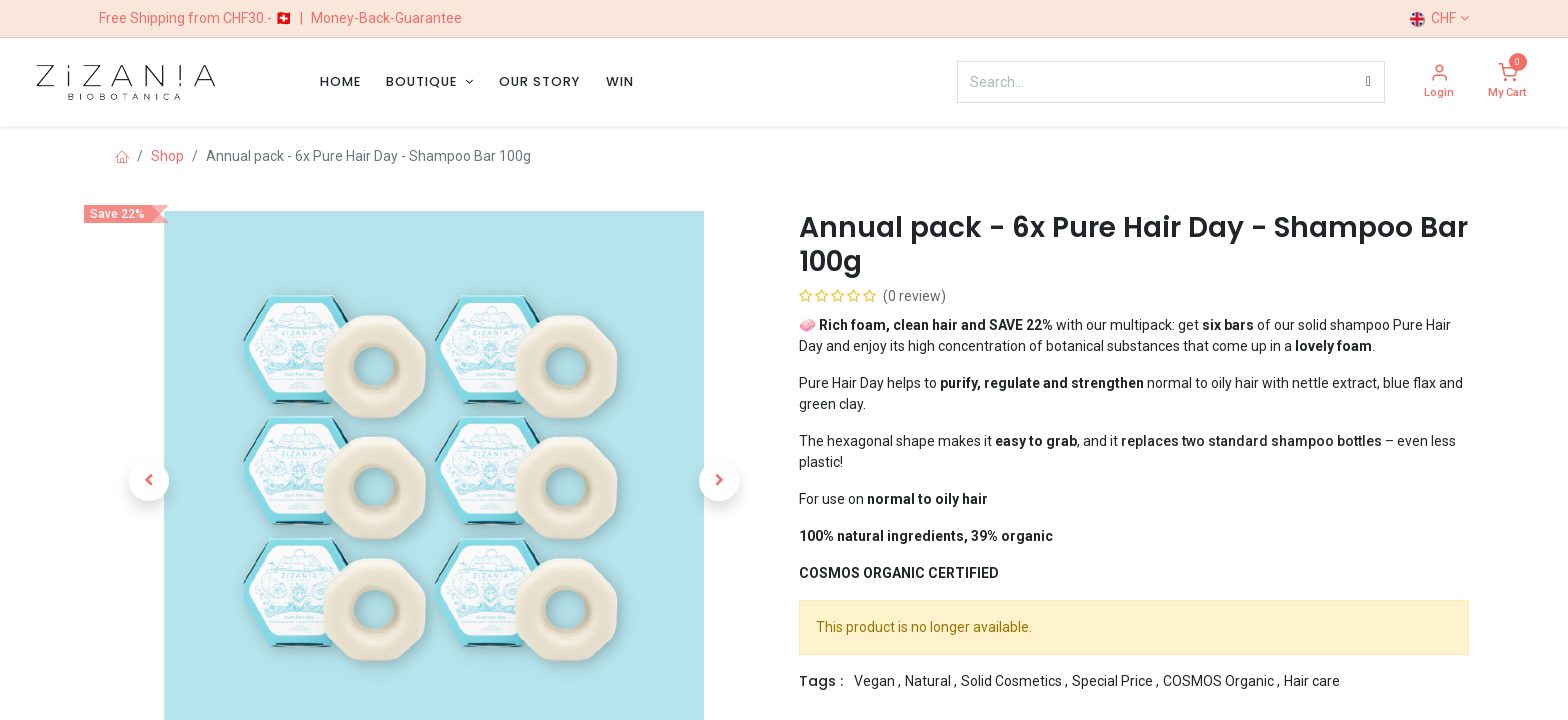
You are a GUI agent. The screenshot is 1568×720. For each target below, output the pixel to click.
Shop (167, 156)
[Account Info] (1439, 82)
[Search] (1368, 82)
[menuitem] (340, 81)
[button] (149, 481)
